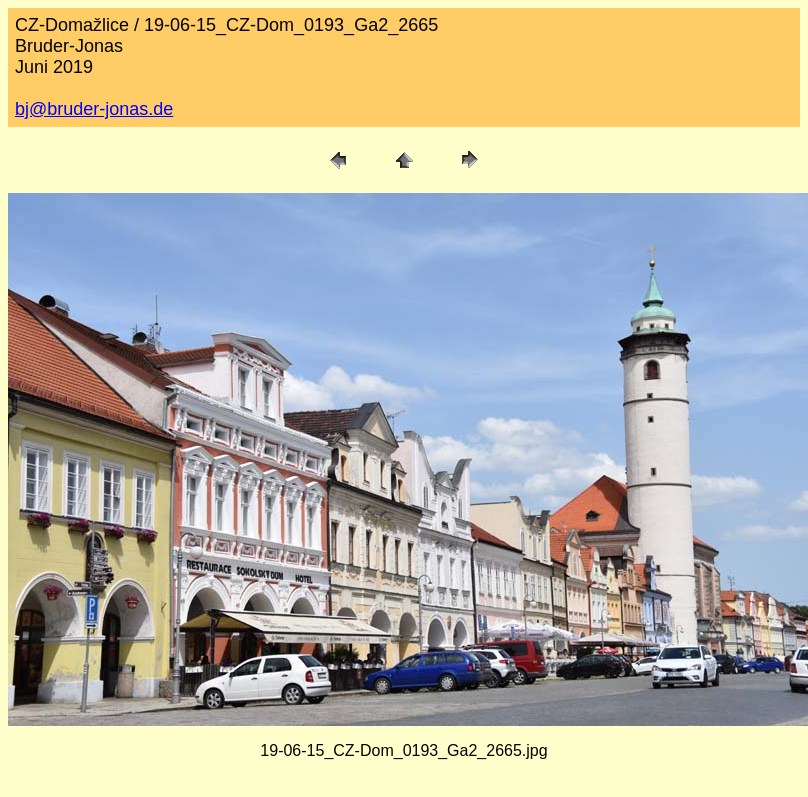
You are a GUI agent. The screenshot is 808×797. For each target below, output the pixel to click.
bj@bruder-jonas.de (94, 109)
